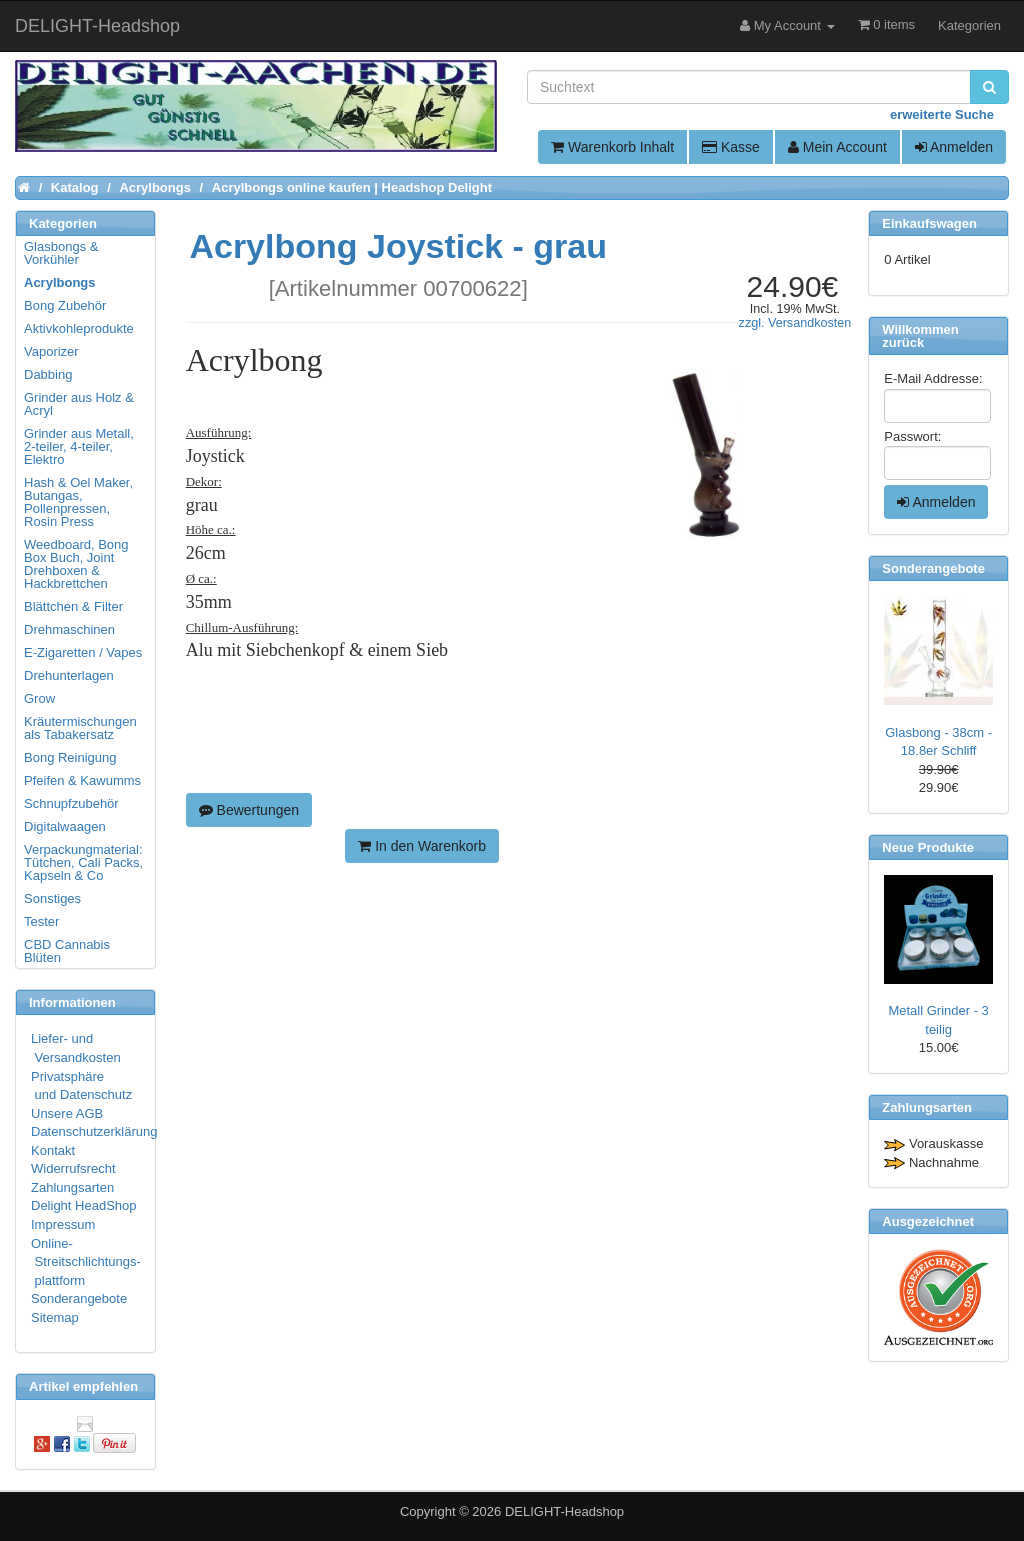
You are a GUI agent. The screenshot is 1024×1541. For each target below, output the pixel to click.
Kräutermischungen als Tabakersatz (80, 728)
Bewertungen (249, 810)
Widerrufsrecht (73, 1168)
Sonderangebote (79, 1298)
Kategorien (969, 25)
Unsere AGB (67, 1113)
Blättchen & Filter (73, 606)
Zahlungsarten (72, 1187)
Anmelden (954, 147)
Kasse (731, 147)
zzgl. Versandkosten (795, 323)
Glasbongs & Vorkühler (61, 253)
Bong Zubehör (65, 305)
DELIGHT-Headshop (564, 1511)
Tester (41, 921)
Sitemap (55, 1317)
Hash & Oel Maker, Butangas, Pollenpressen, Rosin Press (78, 502)
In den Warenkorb (422, 846)
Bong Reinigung (70, 757)
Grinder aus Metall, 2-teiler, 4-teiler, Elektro (79, 446)
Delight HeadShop (84, 1205)
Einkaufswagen (929, 223)
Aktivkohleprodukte (79, 328)
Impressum (63, 1224)
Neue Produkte (928, 847)
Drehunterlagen (69, 675)
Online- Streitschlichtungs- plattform (86, 1262)
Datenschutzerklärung (94, 1131)
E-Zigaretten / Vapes (83, 652)
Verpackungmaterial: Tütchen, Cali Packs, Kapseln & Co (83, 862)
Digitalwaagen (65, 826)
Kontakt (53, 1150)
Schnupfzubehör (71, 803)
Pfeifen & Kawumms (82, 780)
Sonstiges (52, 898)
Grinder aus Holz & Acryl (79, 404)
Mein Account (837, 147)
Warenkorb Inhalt (612, 147)
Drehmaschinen (69, 629)
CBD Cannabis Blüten (67, 951)
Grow (39, 698)
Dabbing (48, 374)
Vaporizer (51, 351)
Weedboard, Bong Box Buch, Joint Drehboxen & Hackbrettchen (76, 564)
